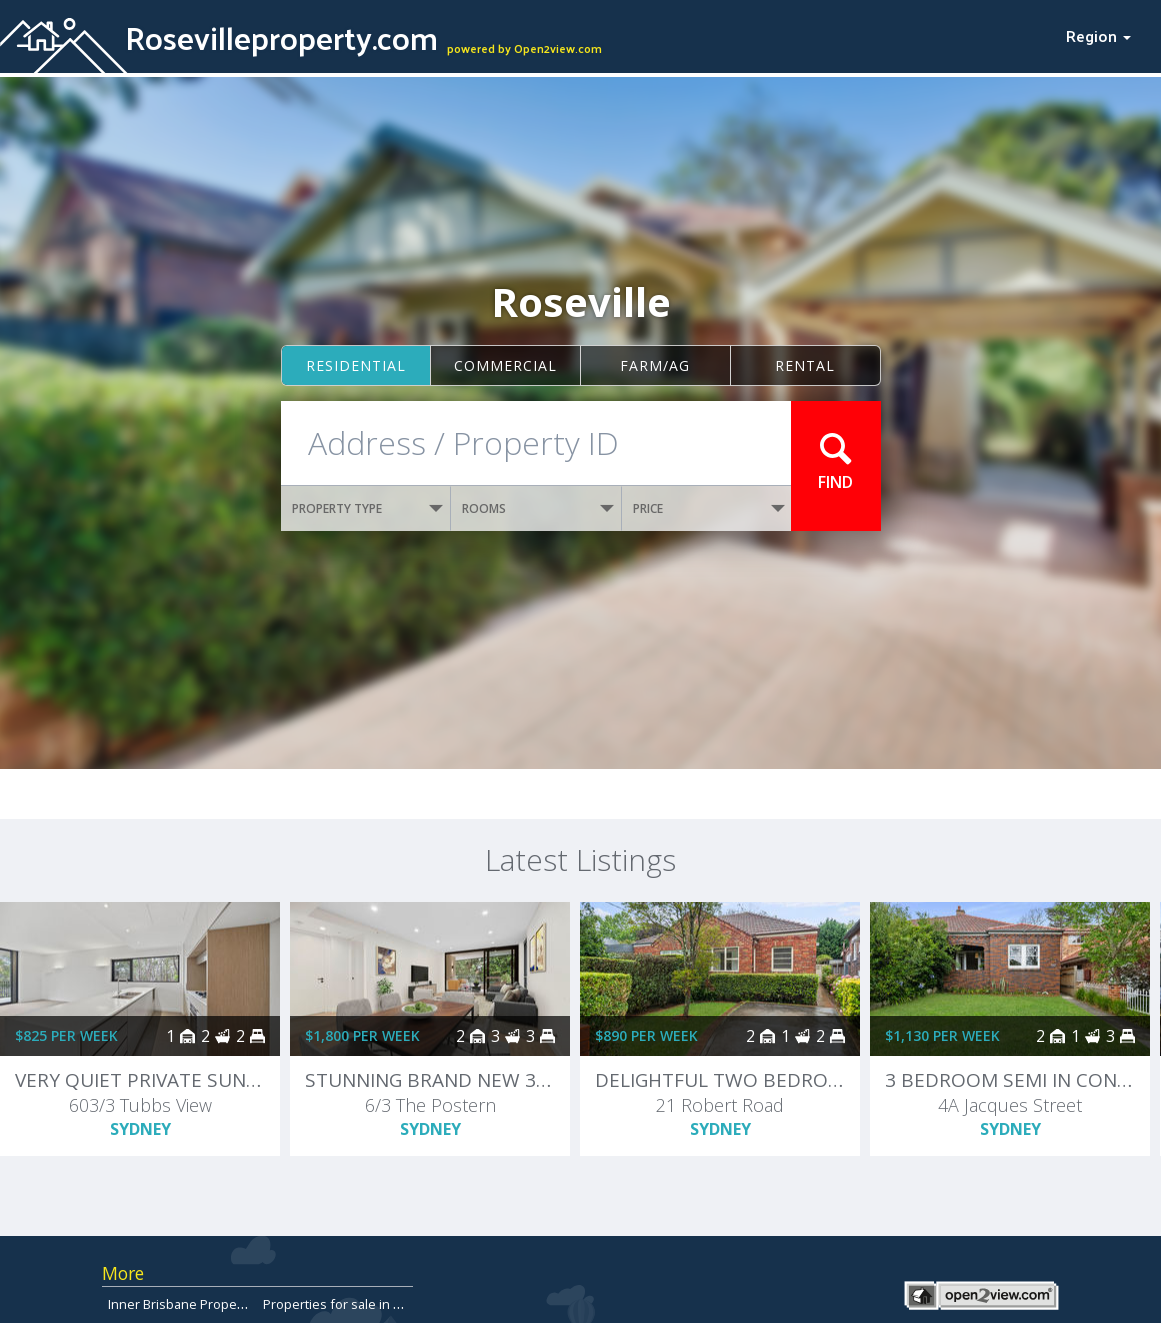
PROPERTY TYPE (368, 508)
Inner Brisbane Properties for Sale (211, 1304)
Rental (805, 365)
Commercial (505, 365)
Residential (356, 365)
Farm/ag (655, 365)
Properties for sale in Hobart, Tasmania (380, 1304)
